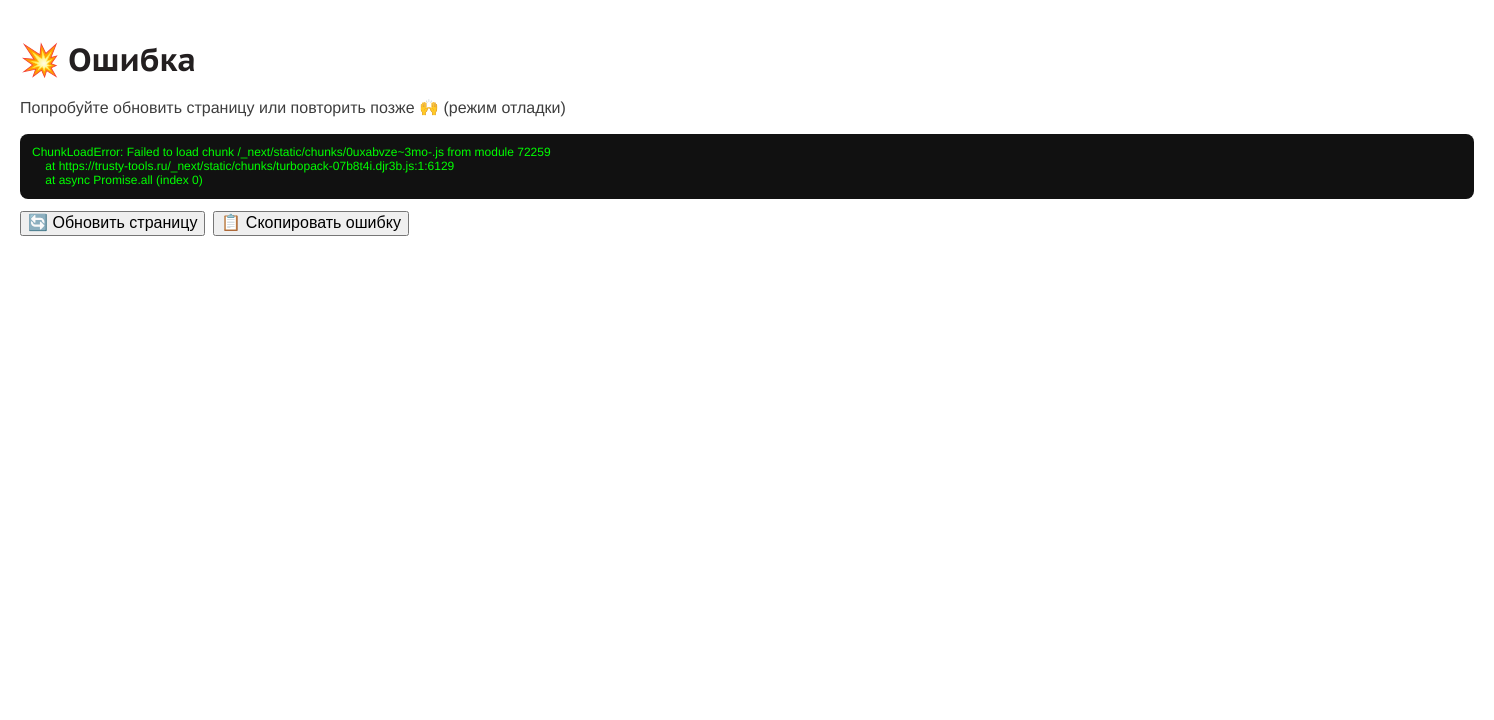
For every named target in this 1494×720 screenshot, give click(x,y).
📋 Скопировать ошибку (310, 222)
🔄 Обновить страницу (112, 222)
